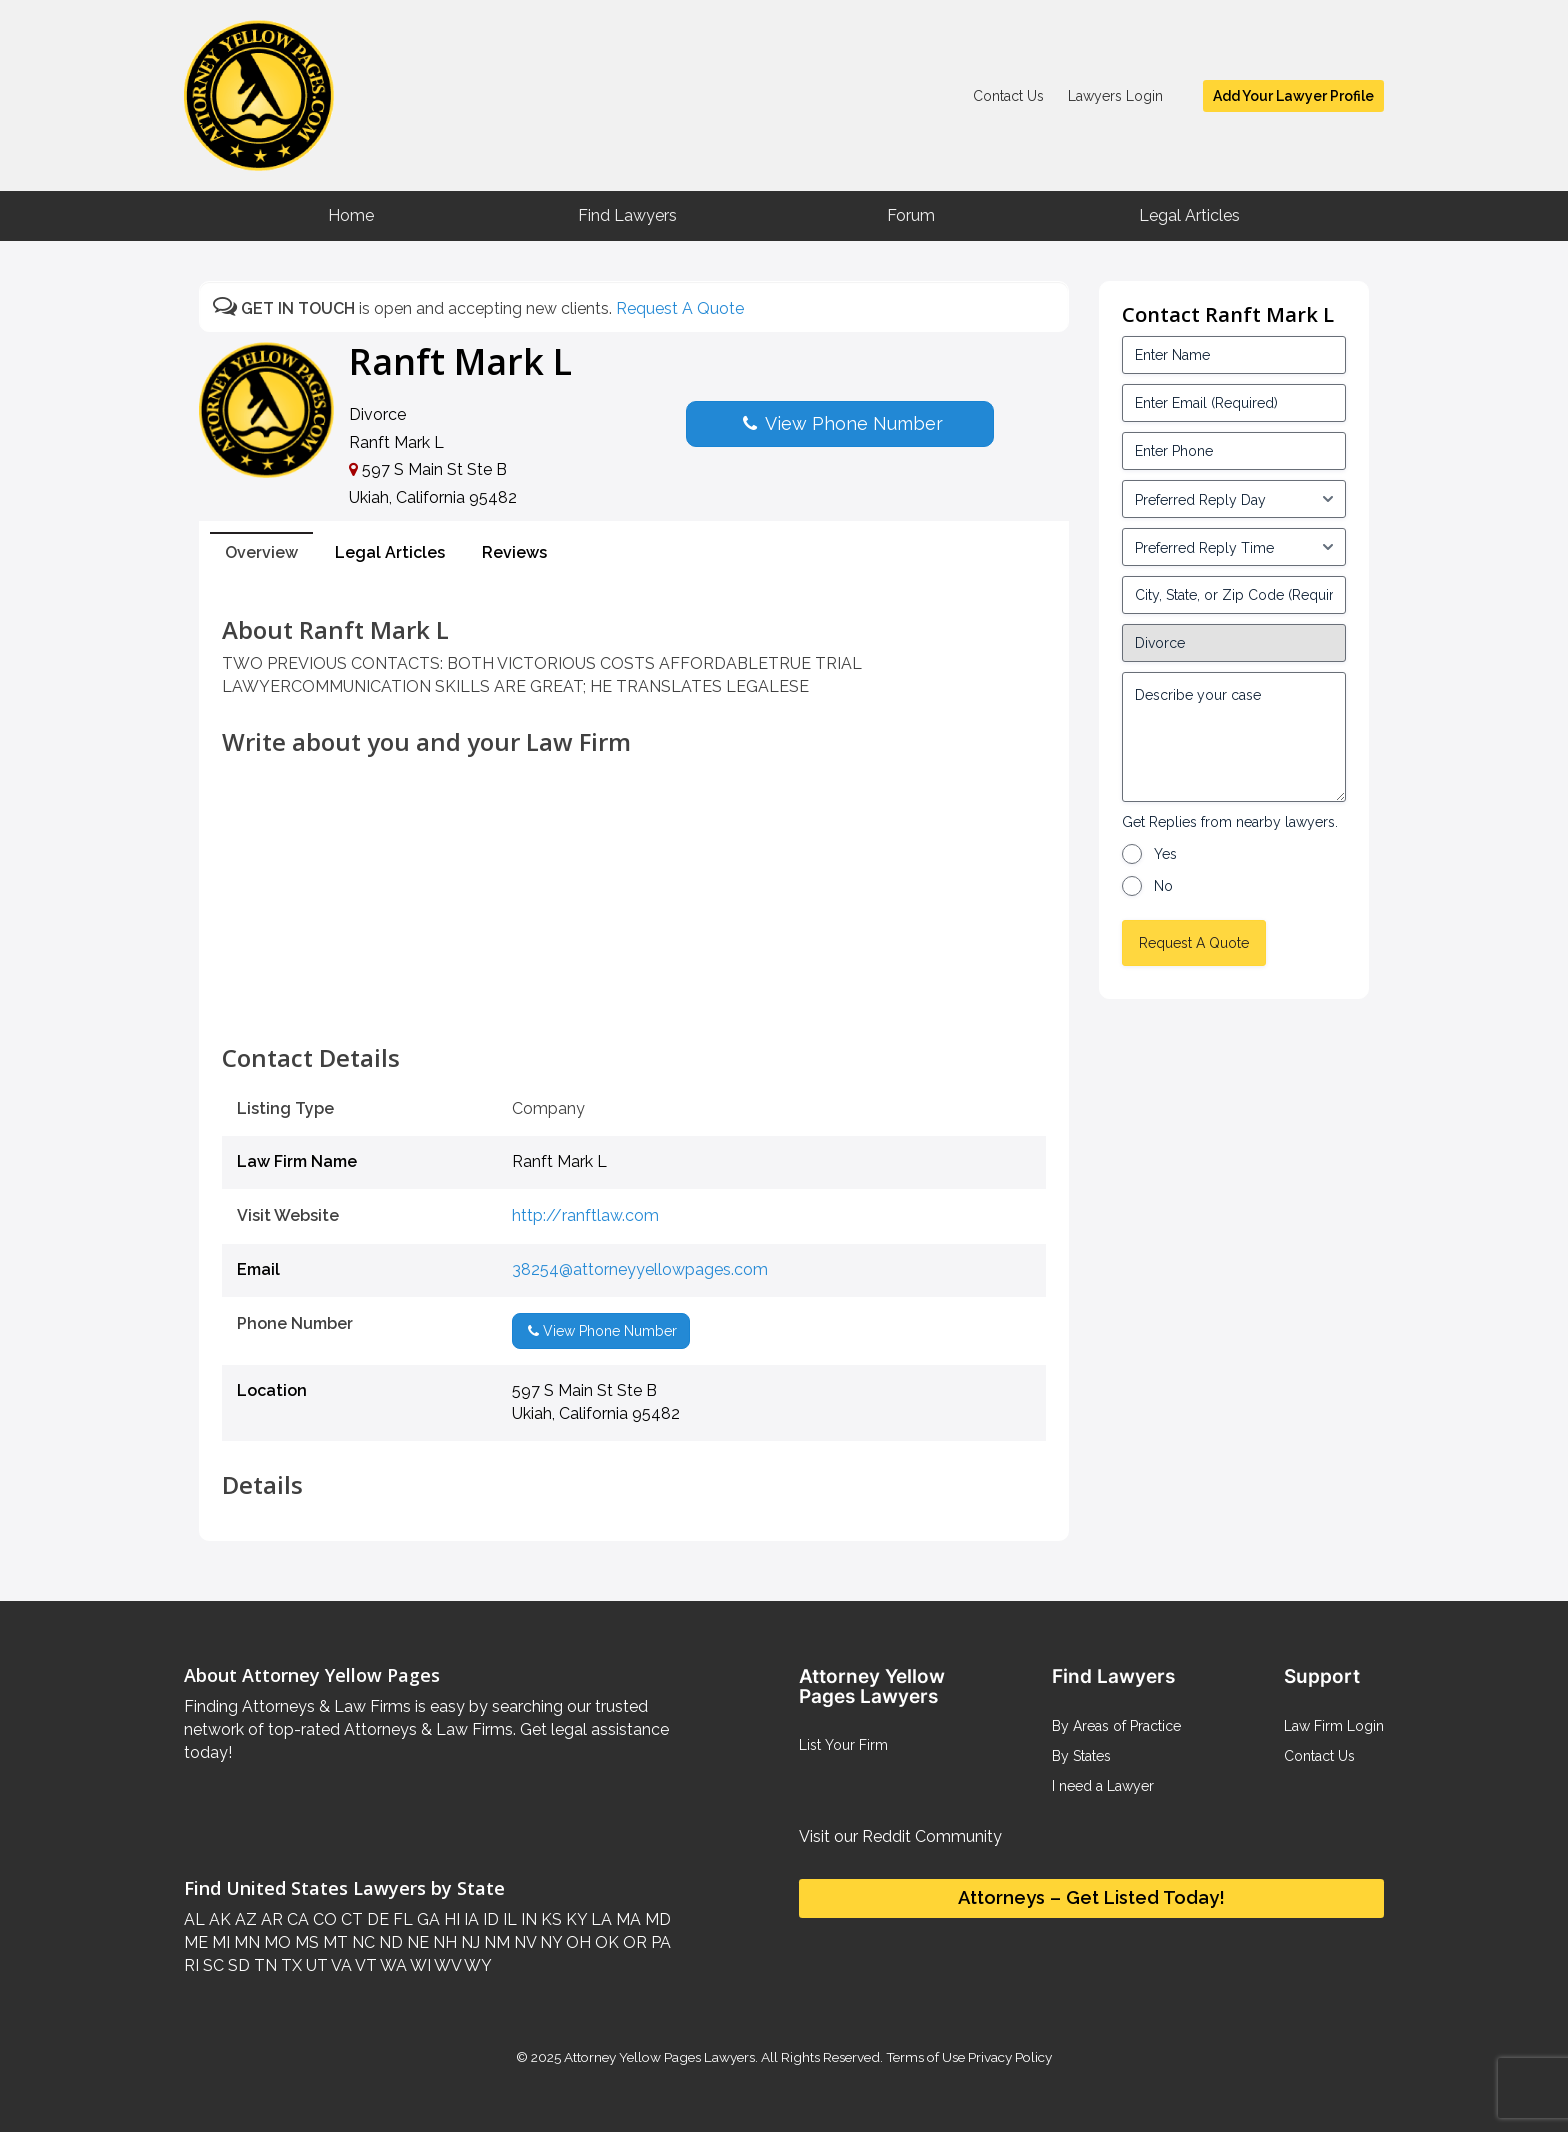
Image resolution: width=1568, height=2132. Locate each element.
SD (237, 1965)
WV (446, 1965)
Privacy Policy (1008, 2057)
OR (633, 1942)
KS (549, 1919)
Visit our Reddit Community (900, 1836)
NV (523, 1942)
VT (364, 1965)
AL (194, 1919)
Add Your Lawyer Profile (1293, 96)
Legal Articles (1189, 215)
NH (443, 1942)
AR (270, 1919)
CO (323, 1919)
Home (351, 215)
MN (245, 1942)
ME (196, 1942)
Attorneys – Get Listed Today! (1091, 1897)
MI (219, 1942)
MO (275, 1942)
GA (426, 1919)
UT (315, 1965)
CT (350, 1919)
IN (527, 1919)
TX (289, 1965)
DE (376, 1919)
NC (361, 1942)
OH (576, 1942)
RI (191, 1965)
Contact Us (1008, 96)
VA (340, 1965)
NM (495, 1942)
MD (656, 1919)
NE (416, 1942)
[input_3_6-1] (1234, 547)
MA (626, 1919)
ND (389, 1942)
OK (605, 1942)
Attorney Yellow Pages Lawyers (659, 2057)
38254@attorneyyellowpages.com (640, 1269)
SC (211, 1965)
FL (401, 1919)
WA (392, 1965)
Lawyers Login (1115, 96)
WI (419, 1965)
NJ (468, 1942)
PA (659, 1942)
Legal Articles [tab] (390, 552)
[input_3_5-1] (1234, 499)
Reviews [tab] (514, 552)
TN (263, 1965)
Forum (911, 215)
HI (450, 1919)
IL (508, 1919)
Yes (1165, 854)
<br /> (634, 1000)
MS (305, 1942)
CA (296, 1919)
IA (469, 1919)
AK (218, 1919)
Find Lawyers (627, 215)
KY (574, 1919)
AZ (244, 1919)
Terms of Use (925, 2057)
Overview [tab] (261, 552)
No (1163, 886)
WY (476, 1965)
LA (599, 1919)
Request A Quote (680, 308)
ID (489, 1919)
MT (333, 1942)
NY (549, 1942)
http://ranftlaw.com (585, 1215)
